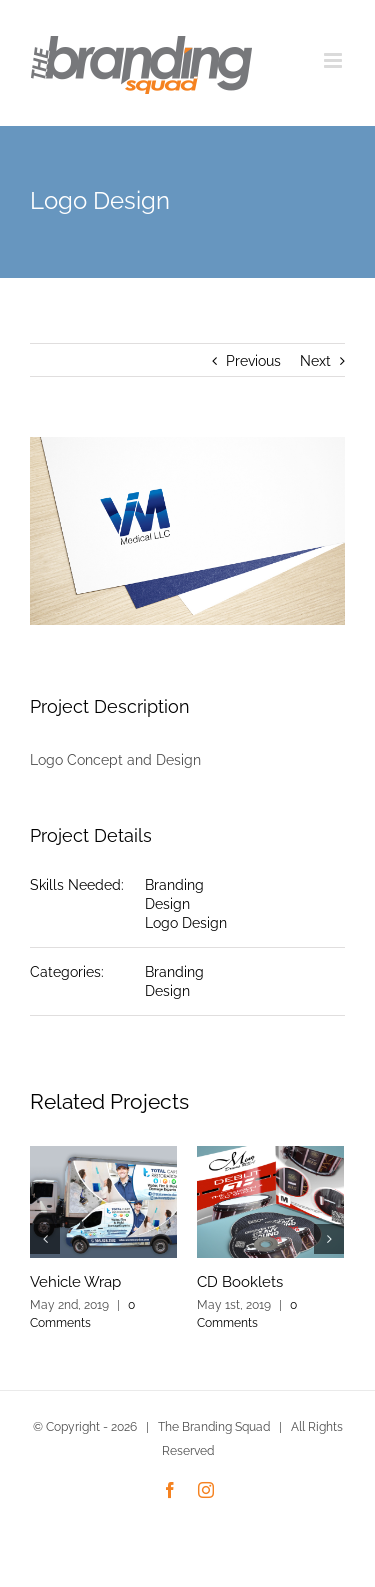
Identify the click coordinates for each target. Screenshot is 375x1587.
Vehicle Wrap (75, 1282)
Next (315, 361)
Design (167, 904)
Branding (174, 885)
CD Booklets (240, 1282)
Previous (253, 361)
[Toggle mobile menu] (334, 60)
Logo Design (186, 923)
